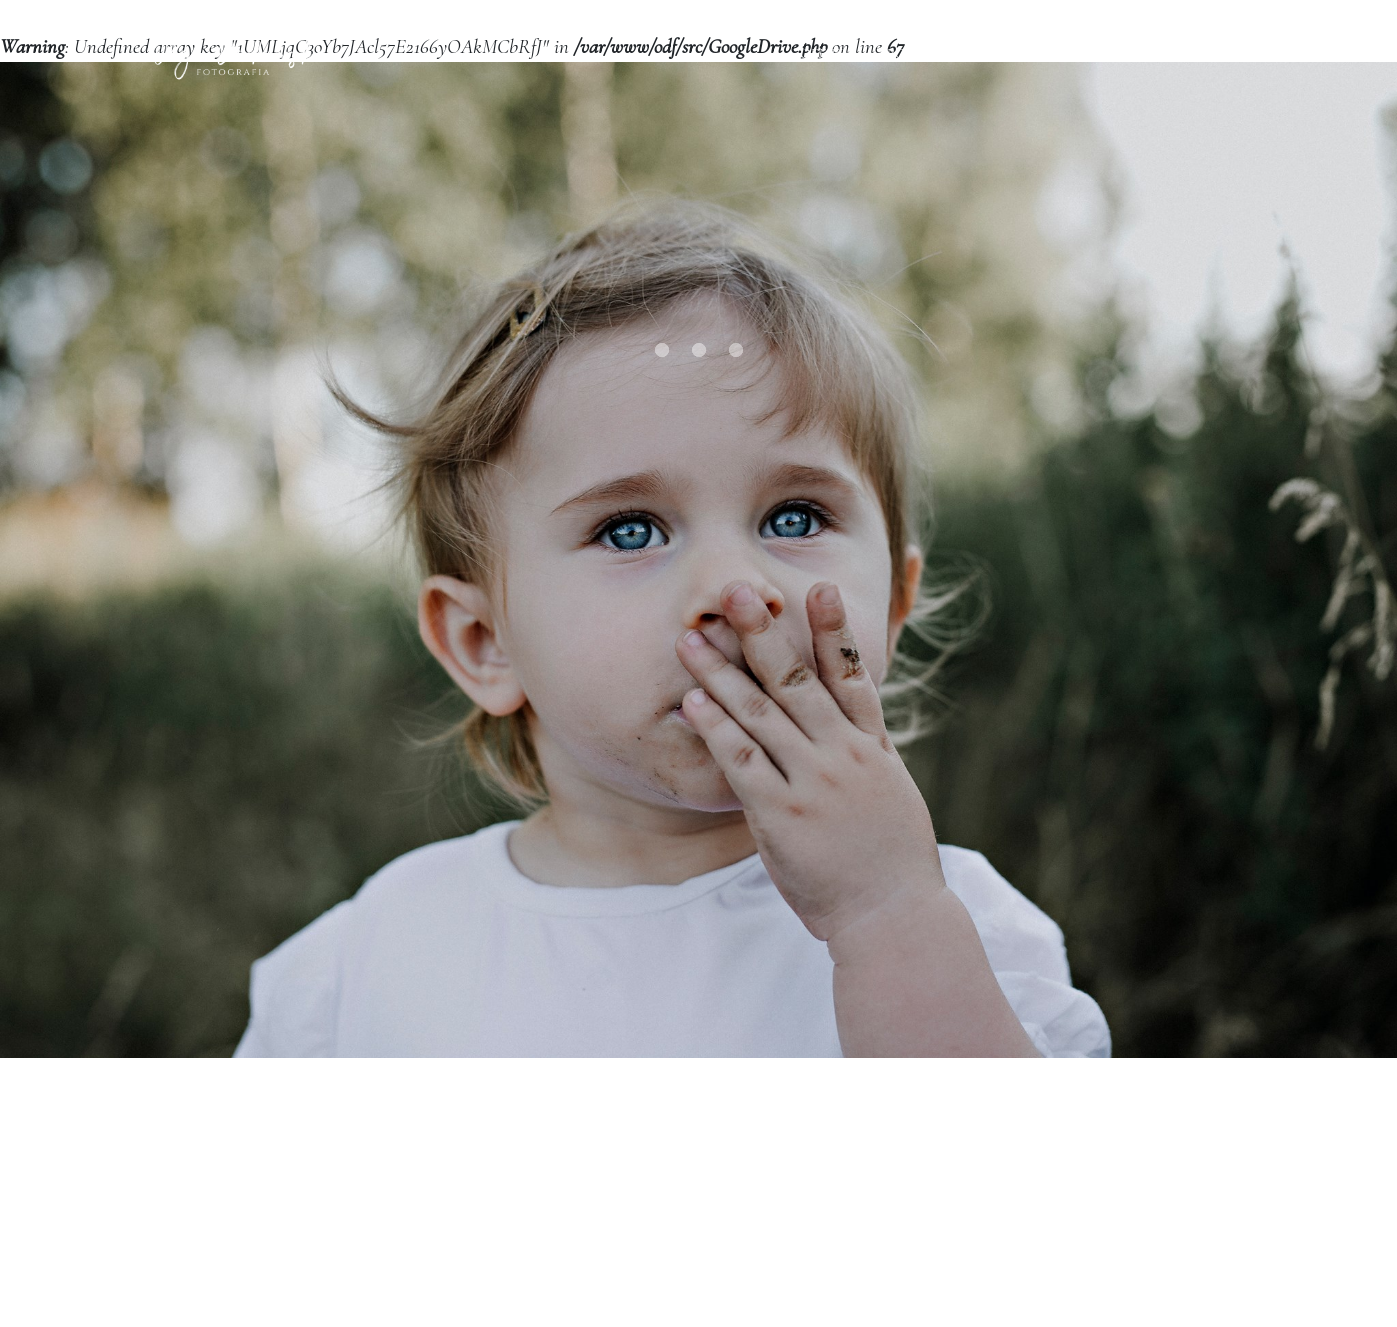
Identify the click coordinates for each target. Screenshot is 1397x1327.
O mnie (1028, 76)
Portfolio (927, 76)
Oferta (827, 76)
